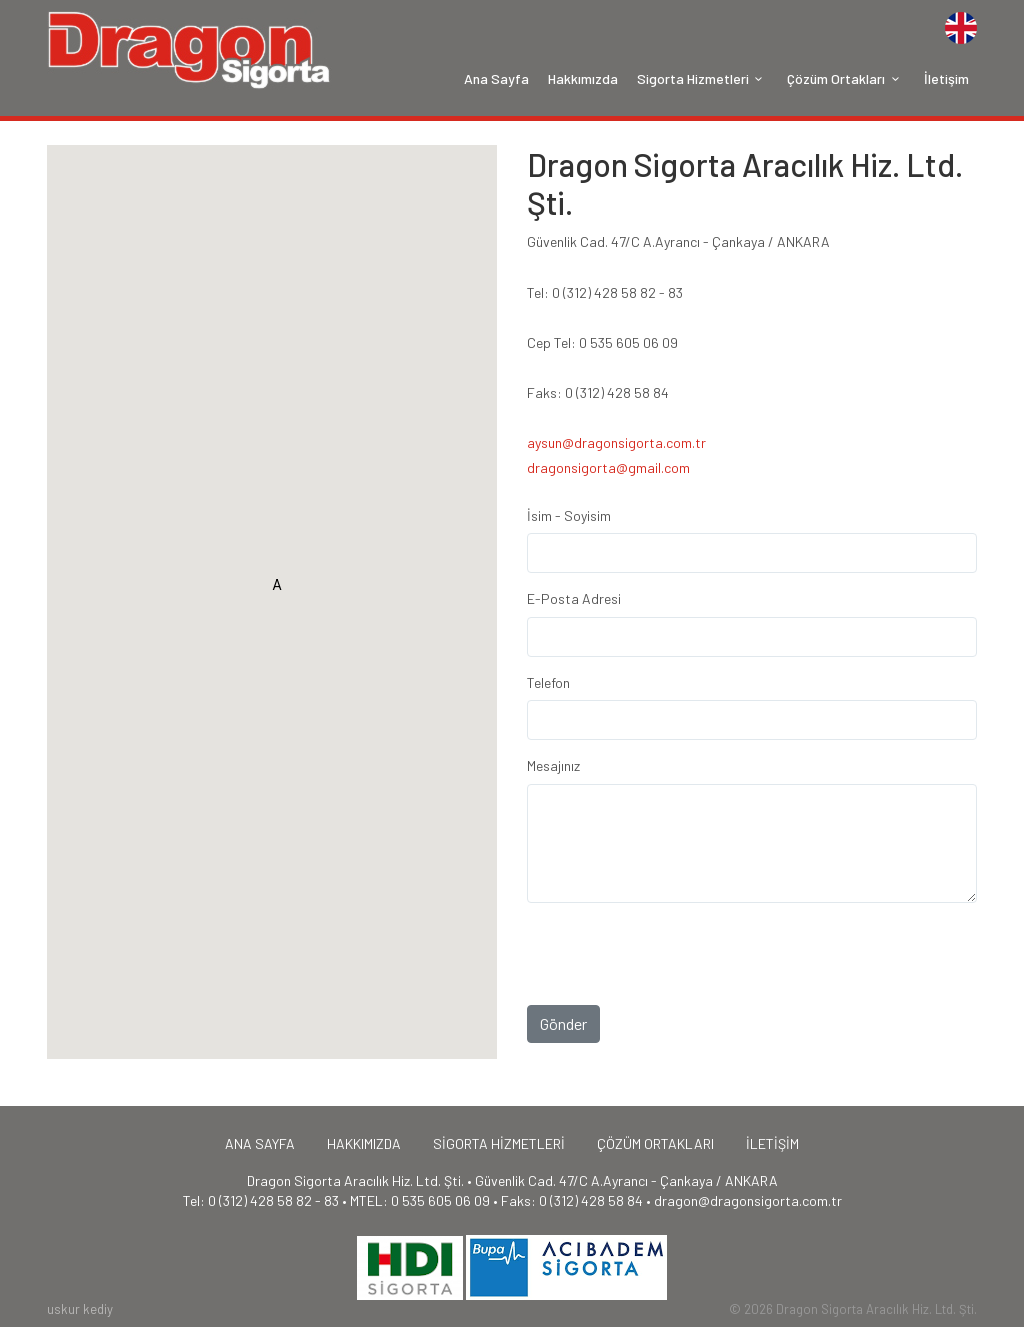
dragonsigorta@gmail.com (608, 467)
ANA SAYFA (260, 1143)
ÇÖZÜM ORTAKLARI (655, 1143)
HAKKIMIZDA (364, 1143)
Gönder (563, 1023)
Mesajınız (553, 765)
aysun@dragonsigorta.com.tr (616, 442)
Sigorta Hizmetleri (703, 78)
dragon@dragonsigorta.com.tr (748, 1200)
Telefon (548, 682)
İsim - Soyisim (569, 515)
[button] (277, 589)
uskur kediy (80, 1309)
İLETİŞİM (772, 1143)
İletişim (946, 78)
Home (189, 50)
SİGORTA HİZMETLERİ (499, 1143)
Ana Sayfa (496, 78)
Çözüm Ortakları (846, 78)
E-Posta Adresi (574, 598)
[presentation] (679, 994)
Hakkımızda (583, 78)
